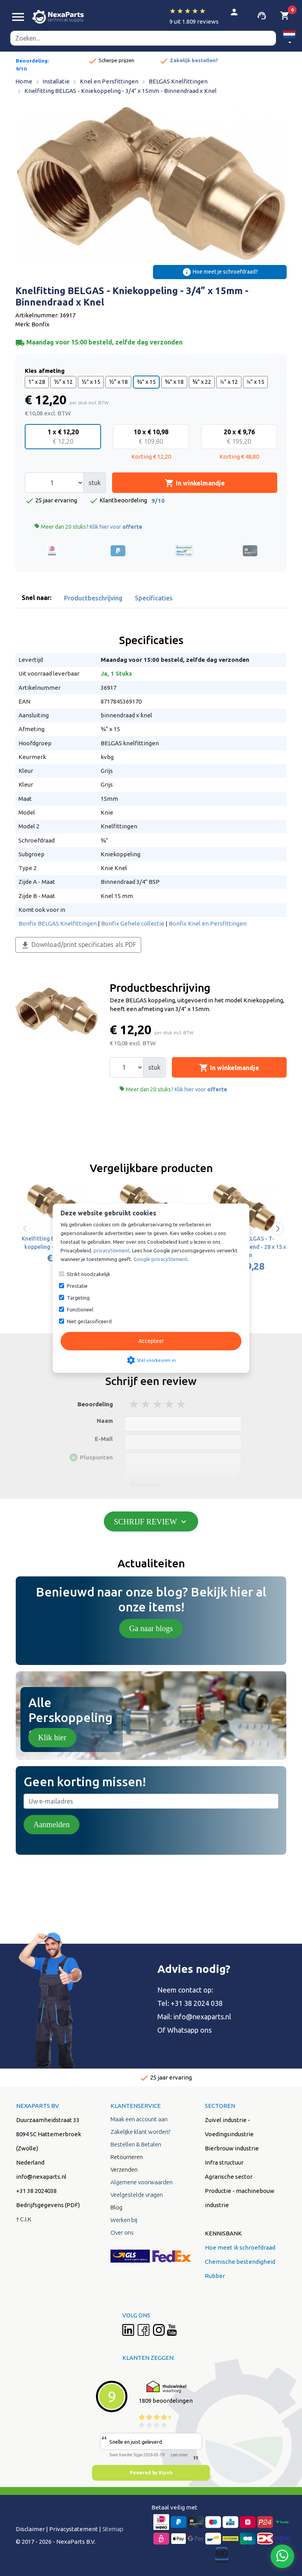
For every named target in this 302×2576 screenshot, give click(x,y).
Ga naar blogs (151, 1628)
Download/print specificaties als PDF (78, 945)
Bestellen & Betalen (135, 2144)
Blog (116, 2207)
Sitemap (112, 2529)
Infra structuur (224, 2162)
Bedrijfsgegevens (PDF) (48, 2205)
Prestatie (77, 1286)
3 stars (158, 1404)
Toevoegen (145, 1484)
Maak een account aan (139, 2119)
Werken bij (123, 2220)
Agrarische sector (228, 2176)
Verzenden (124, 2169)
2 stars (146, 1404)
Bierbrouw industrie (232, 2148)
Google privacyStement (160, 1259)
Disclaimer (30, 2529)
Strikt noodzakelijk (88, 1274)
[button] (289, 38)
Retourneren (126, 2157)
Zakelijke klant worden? (140, 2131)
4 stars (170, 1404)
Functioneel (80, 1309)
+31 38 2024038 (36, 2190)
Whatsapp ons (189, 2030)
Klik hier (52, 1737)
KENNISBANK (223, 2233)
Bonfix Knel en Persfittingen (208, 923)
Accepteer (151, 1341)
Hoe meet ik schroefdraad (240, 2247)
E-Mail (104, 1438)
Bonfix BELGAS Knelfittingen (57, 923)
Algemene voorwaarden (141, 2182)
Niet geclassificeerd (89, 1321)
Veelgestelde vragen (136, 2194)
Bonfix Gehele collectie (132, 923)
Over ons (122, 2232)
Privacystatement (73, 2529)
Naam (105, 1420)
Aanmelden (51, 1824)
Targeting (78, 1297)
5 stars (182, 1404)
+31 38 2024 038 (197, 2003)
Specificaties (154, 598)
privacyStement (112, 1250)
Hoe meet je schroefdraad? (220, 272)
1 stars (134, 1404)
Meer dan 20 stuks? (88, 526)
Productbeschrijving (93, 598)
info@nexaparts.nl (202, 2016)
